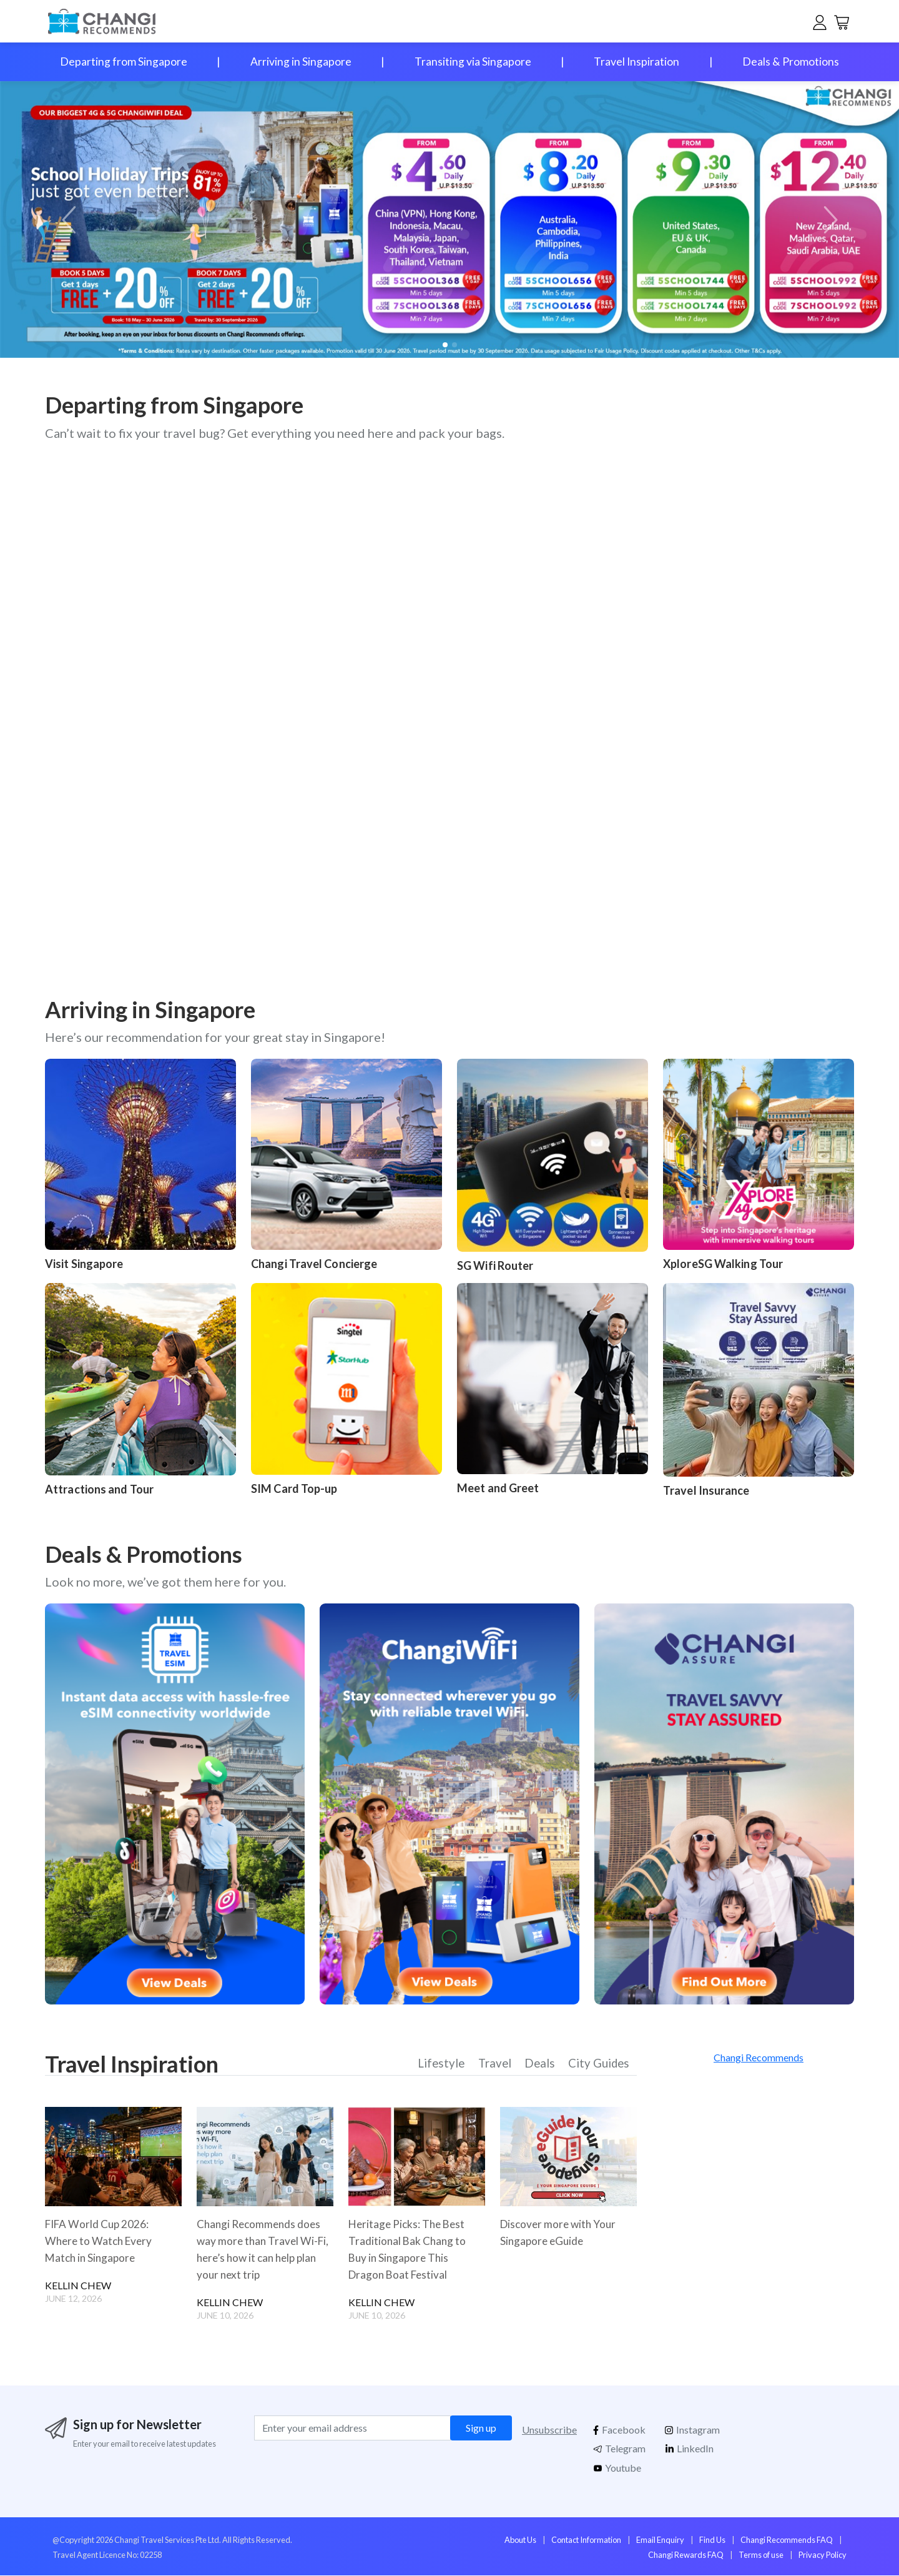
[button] (828, 220)
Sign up (481, 2429)
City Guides (599, 2065)
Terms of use (761, 2556)
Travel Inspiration (636, 61)
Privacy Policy (822, 2556)
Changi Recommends (758, 2057)
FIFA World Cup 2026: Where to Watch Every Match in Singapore (101, 2242)
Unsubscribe (549, 2431)
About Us (520, 2541)
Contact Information (586, 2541)
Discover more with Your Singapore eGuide (560, 2233)
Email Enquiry (660, 2541)
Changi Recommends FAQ (786, 2541)
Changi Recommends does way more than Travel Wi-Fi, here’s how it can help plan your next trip (265, 2250)
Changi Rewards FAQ (686, 2556)
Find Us (712, 2541)
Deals (540, 2065)
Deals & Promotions (790, 61)
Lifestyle (444, 2065)
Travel (496, 2065)
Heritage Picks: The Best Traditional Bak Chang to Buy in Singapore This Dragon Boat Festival (409, 2250)
